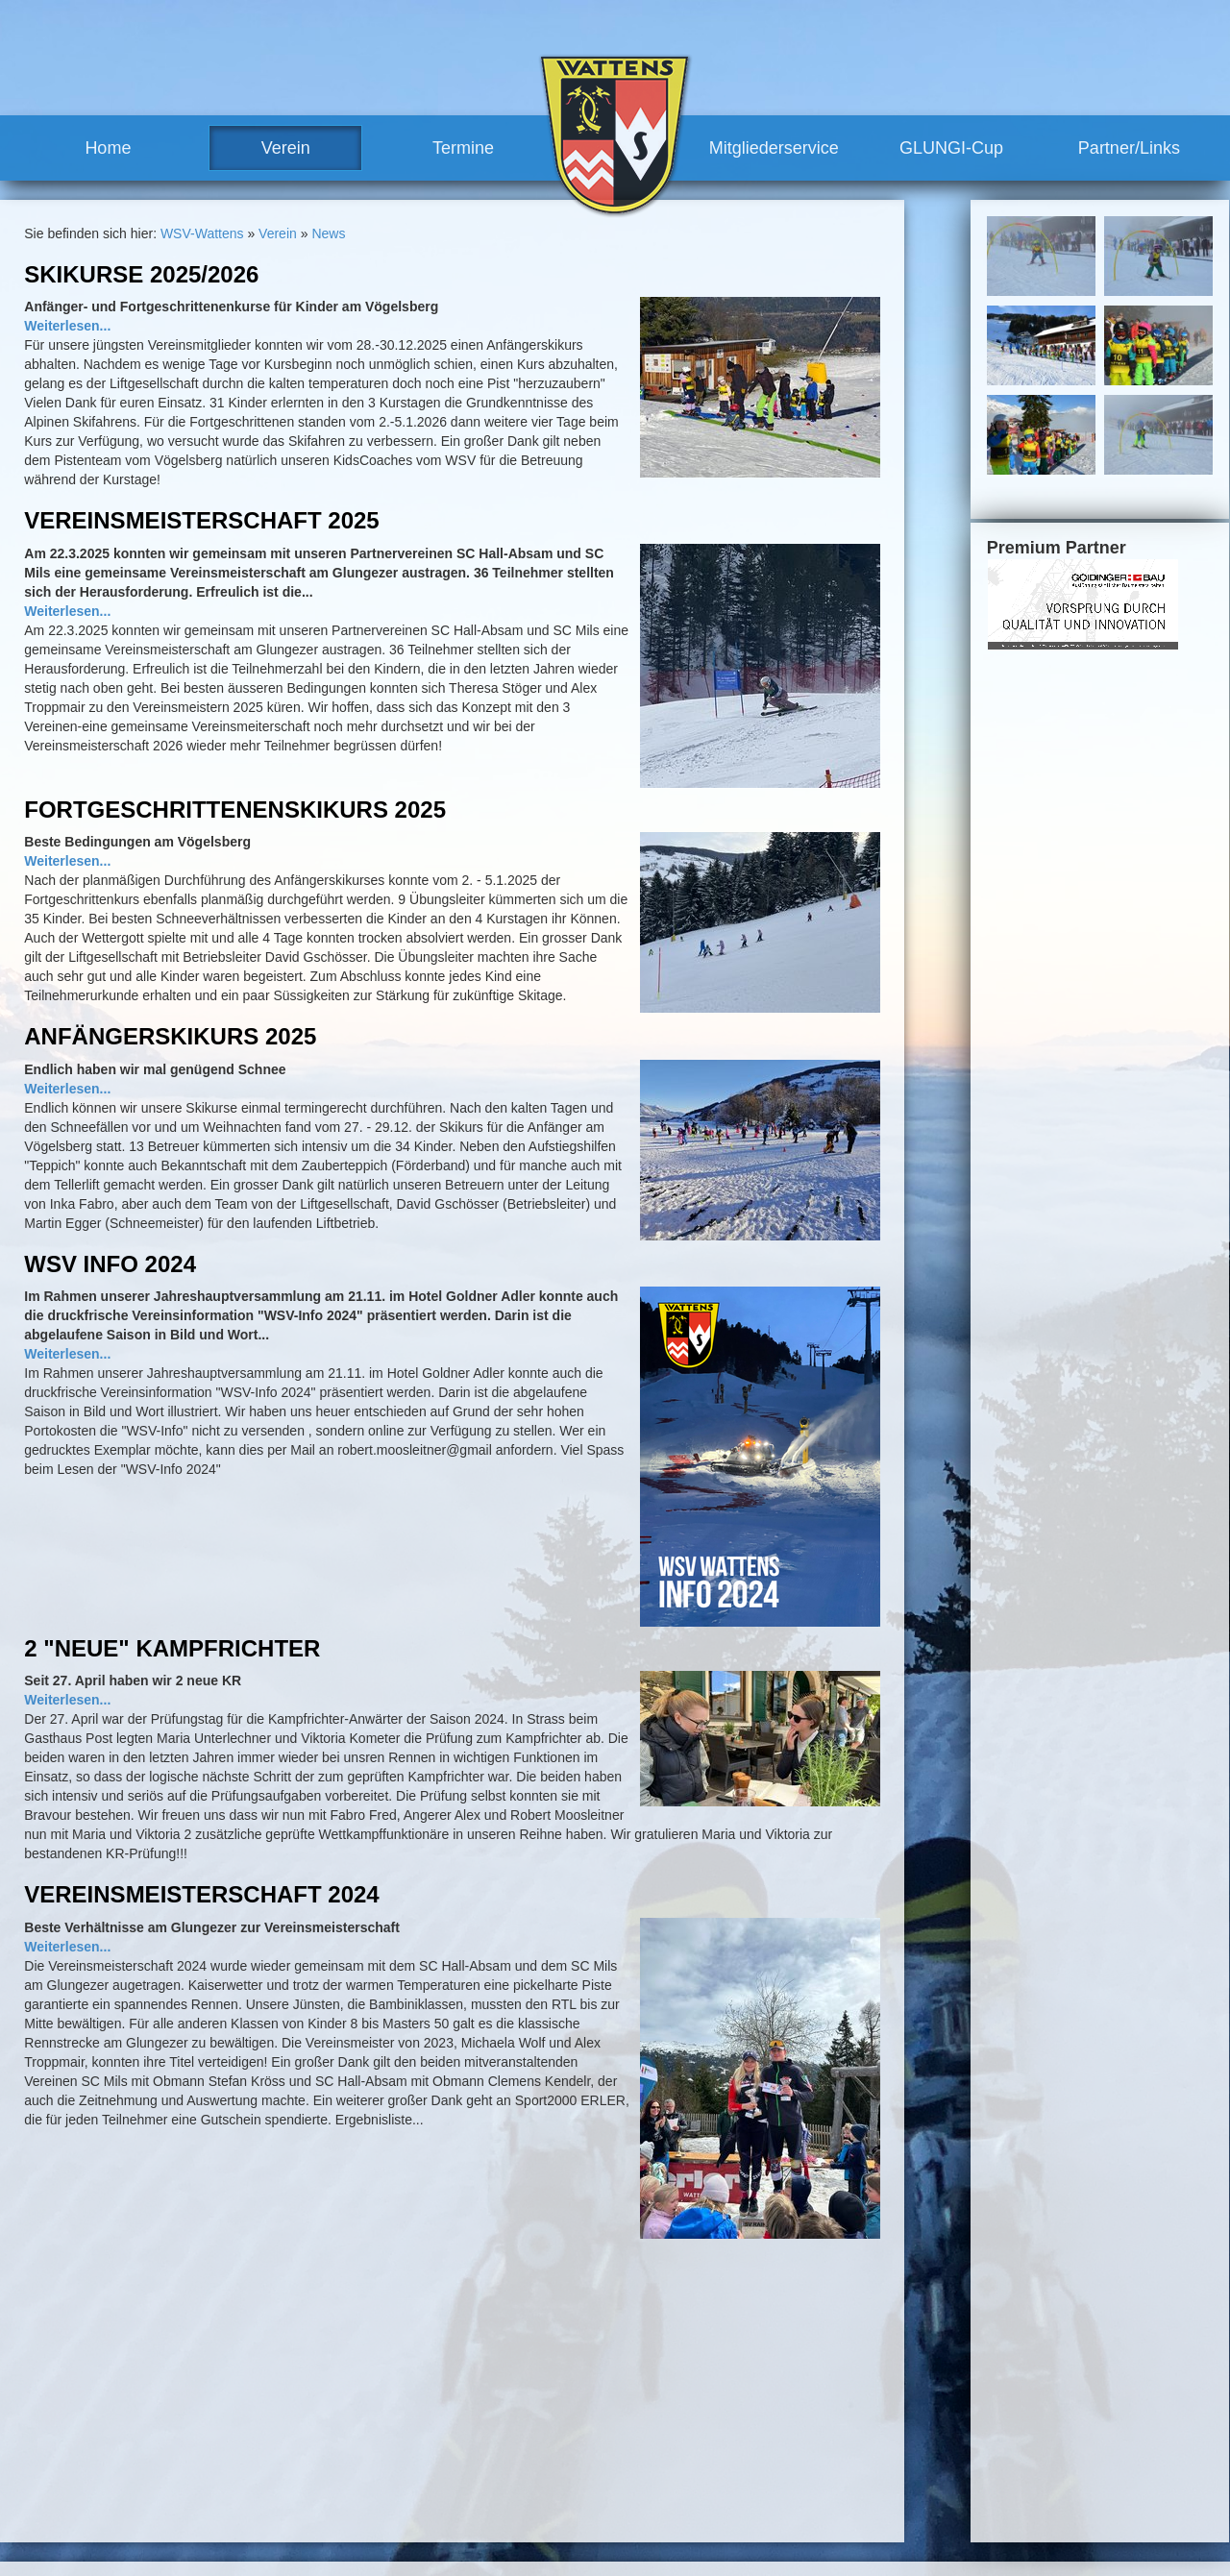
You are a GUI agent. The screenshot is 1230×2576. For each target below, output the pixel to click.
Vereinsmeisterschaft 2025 (201, 520)
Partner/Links (1129, 148)
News (328, 233)
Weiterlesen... (67, 325)
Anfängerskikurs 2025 (170, 1036)
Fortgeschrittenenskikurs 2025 (235, 809)
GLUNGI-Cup (951, 148)
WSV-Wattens (202, 233)
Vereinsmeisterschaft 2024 (201, 1894)
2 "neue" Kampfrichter (172, 1648)
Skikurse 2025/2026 (141, 274)
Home (108, 148)
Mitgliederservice (774, 148)
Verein (285, 148)
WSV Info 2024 (110, 1264)
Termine (463, 148)
